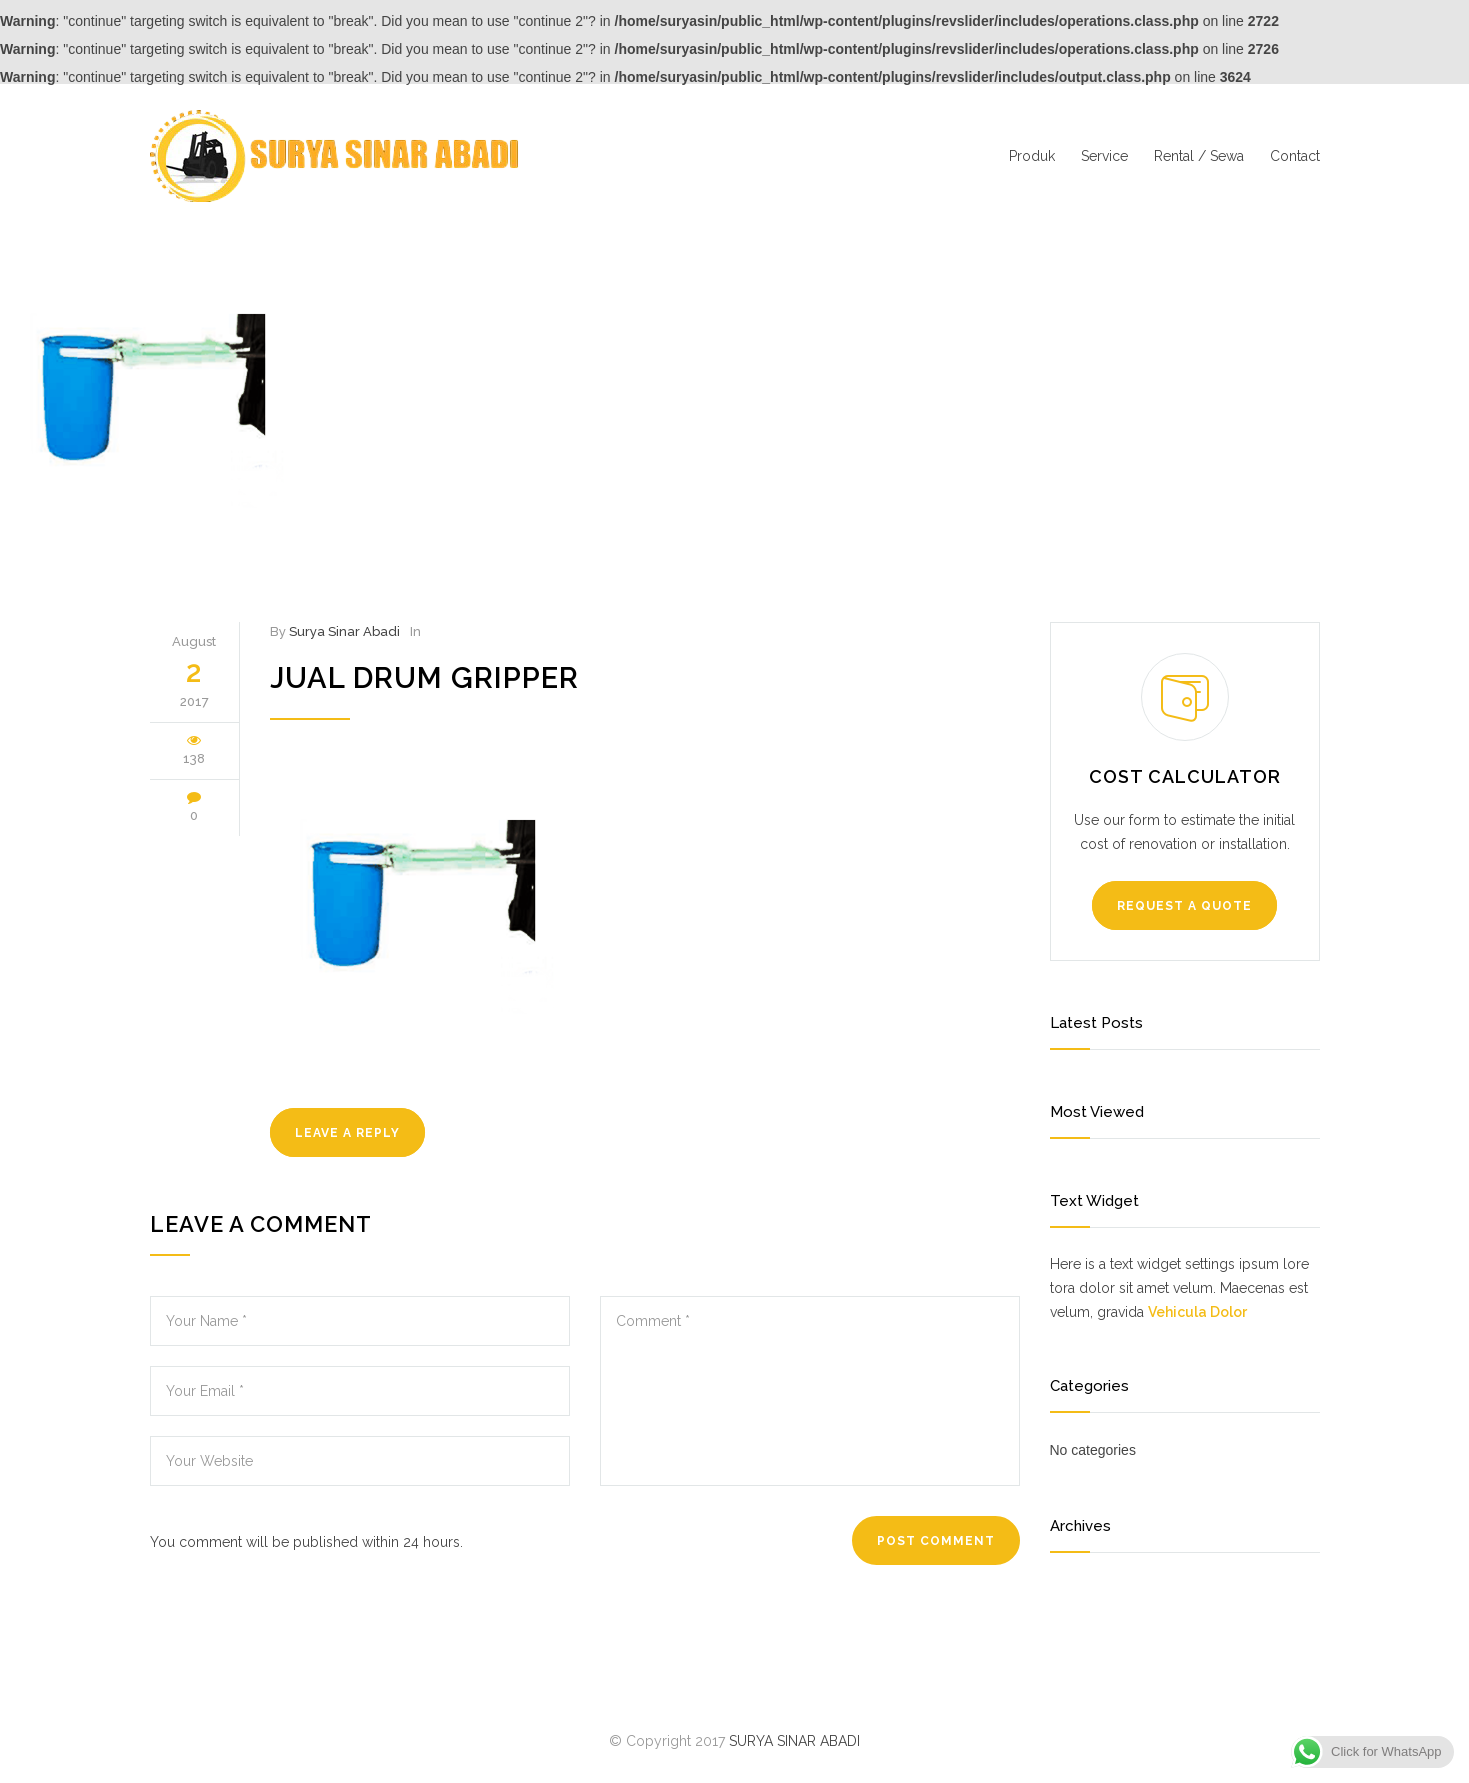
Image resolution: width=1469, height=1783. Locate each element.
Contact (1295, 156)
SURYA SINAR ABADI (794, 1741)
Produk (1032, 156)
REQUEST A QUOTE (1184, 906)
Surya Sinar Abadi (344, 631)
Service (1104, 156)
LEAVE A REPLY (347, 1133)
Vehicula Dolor (1197, 1312)
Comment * (810, 1391)
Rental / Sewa (1199, 156)
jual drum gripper (424, 678)
